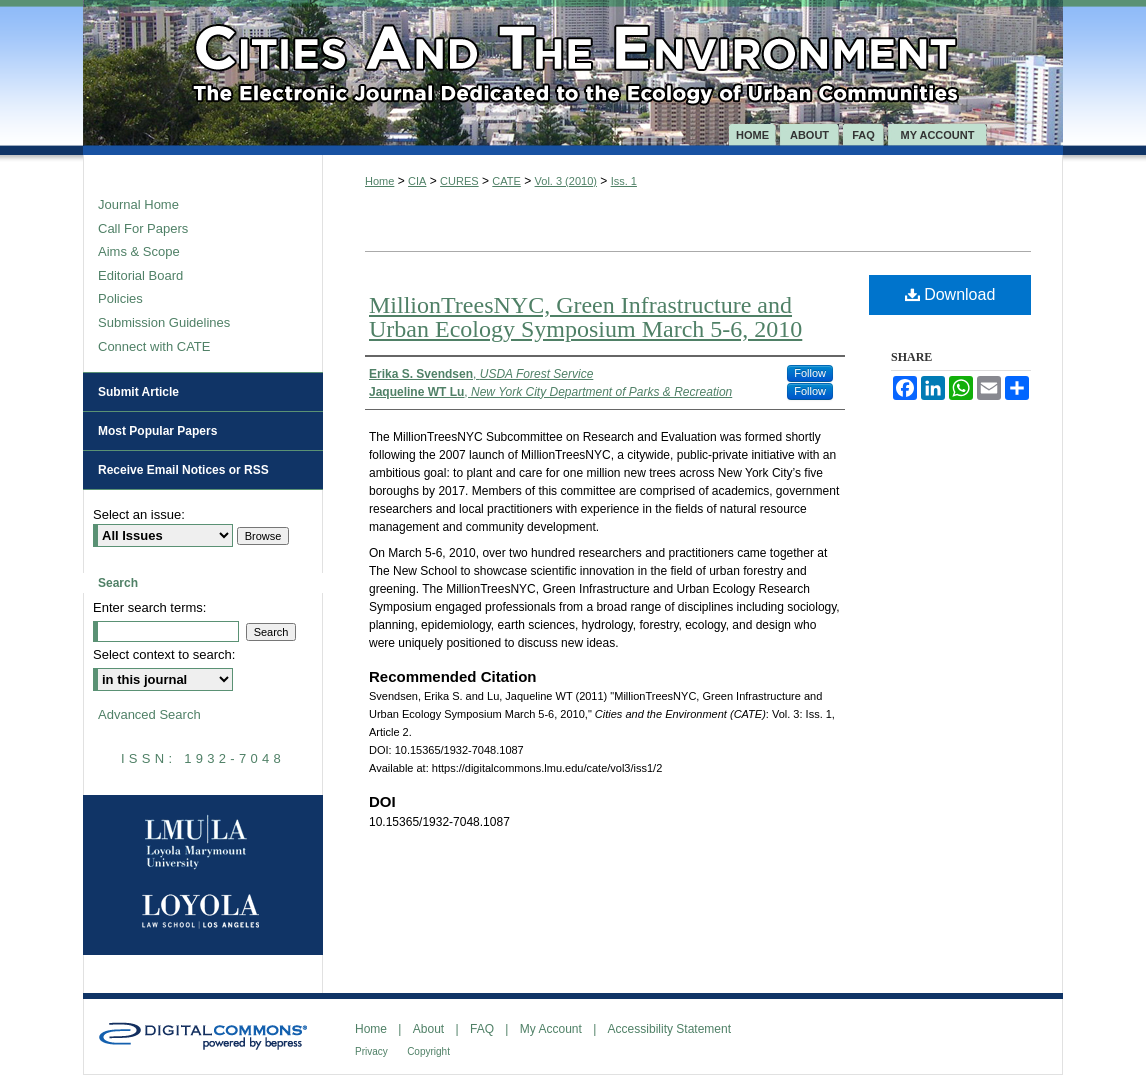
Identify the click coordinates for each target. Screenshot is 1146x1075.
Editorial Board (140, 275)
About (428, 1029)
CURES (459, 181)
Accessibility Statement (669, 1029)
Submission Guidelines (164, 322)
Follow (810, 373)
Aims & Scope (139, 251)
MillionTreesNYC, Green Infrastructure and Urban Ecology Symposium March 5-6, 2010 (585, 317)
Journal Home (138, 204)
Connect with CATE (154, 346)
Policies (120, 298)
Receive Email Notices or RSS (183, 470)
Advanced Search (149, 714)
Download (950, 294)
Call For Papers (143, 228)
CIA (417, 181)
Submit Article (138, 392)
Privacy (371, 1051)
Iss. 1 (624, 181)
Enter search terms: (149, 607)
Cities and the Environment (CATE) (573, 62)
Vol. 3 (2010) (566, 181)
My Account (551, 1029)
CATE (506, 181)
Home (379, 181)
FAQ (482, 1029)
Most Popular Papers (157, 431)
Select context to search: (164, 654)
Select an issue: (139, 514)
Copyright (428, 1051)
